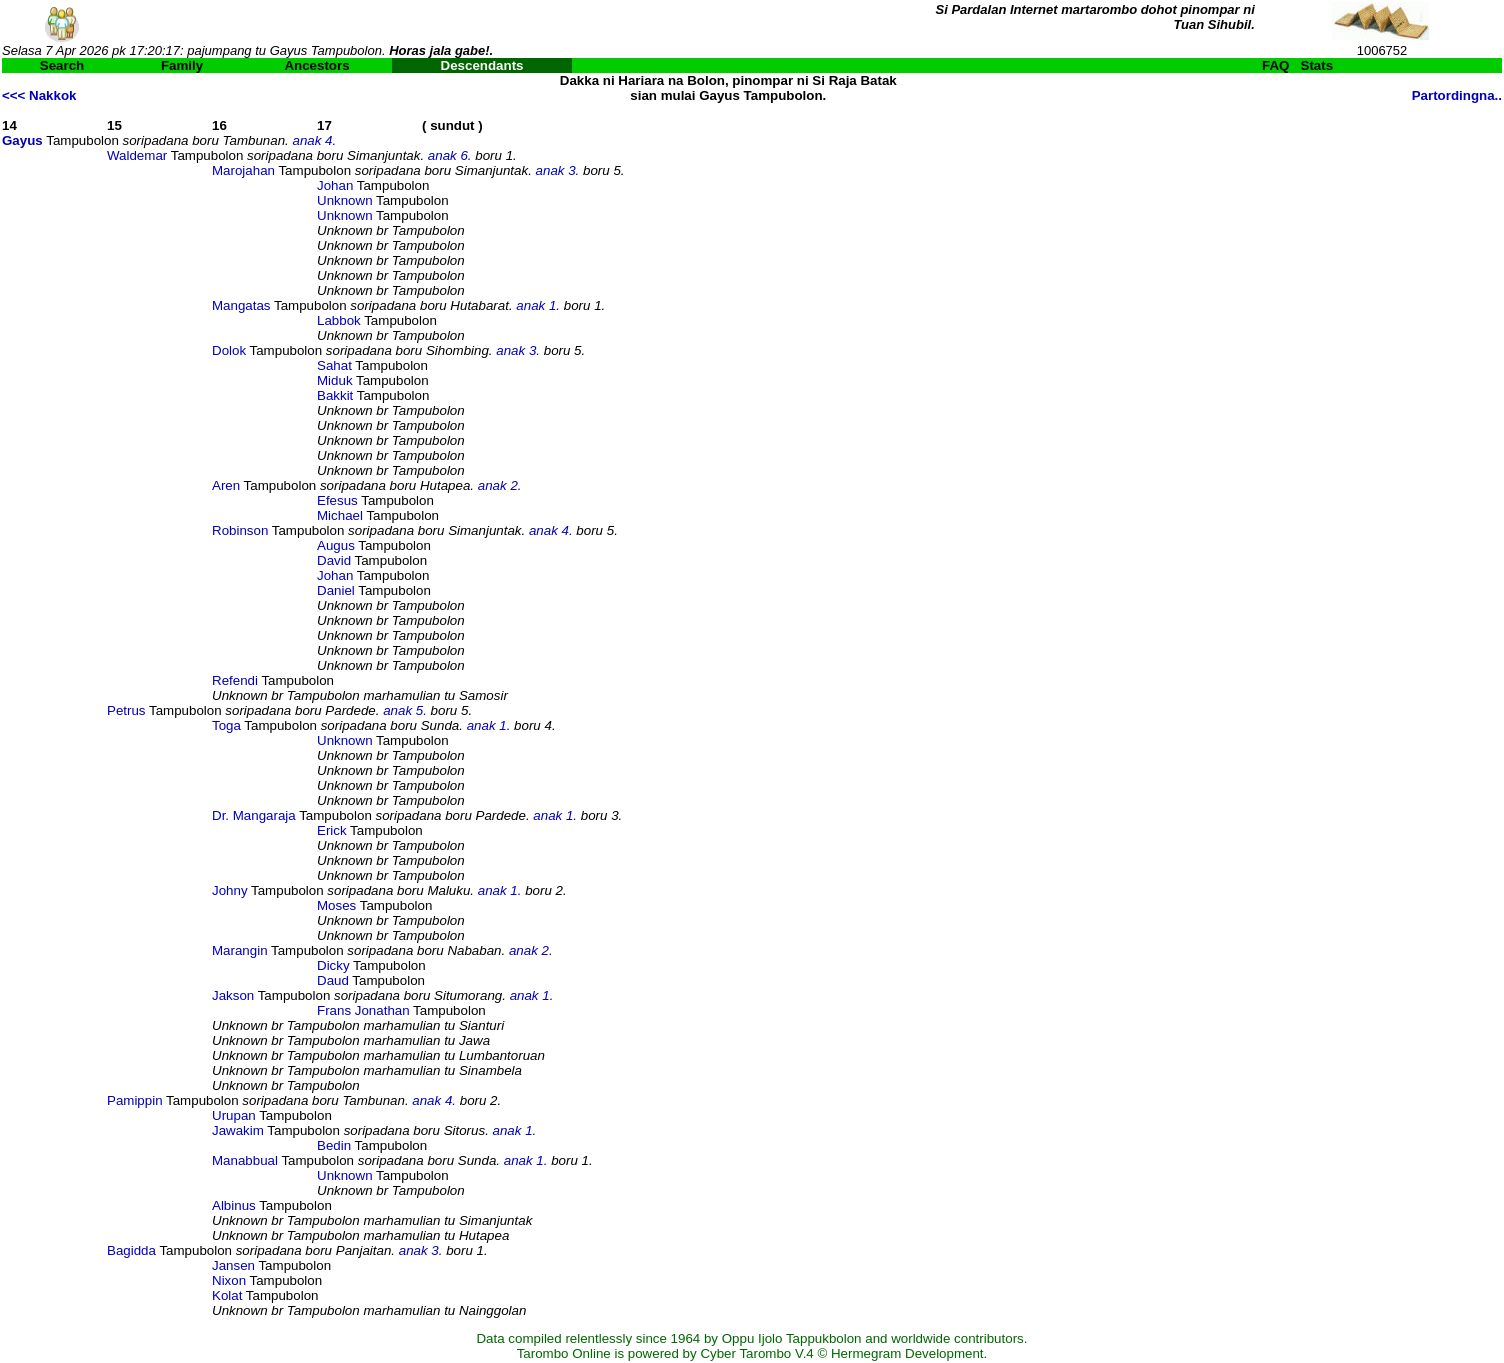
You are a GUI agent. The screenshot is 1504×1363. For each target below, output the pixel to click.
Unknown (345, 200)
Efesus (337, 500)
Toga (226, 725)
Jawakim (238, 1130)
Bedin (334, 1145)
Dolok (229, 350)
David (334, 560)
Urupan (234, 1115)
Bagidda (131, 1250)
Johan (335, 185)
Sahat (334, 365)
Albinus (234, 1205)
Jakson (233, 995)
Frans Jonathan (363, 1010)
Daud (333, 980)
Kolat (227, 1295)
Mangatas (241, 305)
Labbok (339, 320)
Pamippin (135, 1100)
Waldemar (137, 155)
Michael (340, 515)
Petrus (126, 710)
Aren (226, 485)
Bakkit (335, 395)
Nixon (229, 1280)
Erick (332, 830)
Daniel (336, 590)
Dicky (333, 965)
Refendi (235, 680)
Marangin (240, 950)
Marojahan (243, 170)
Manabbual (245, 1160)
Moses (336, 905)
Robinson (240, 530)
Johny (230, 890)
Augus (336, 545)
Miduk (335, 380)
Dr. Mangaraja (254, 815)
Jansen (233, 1265)
